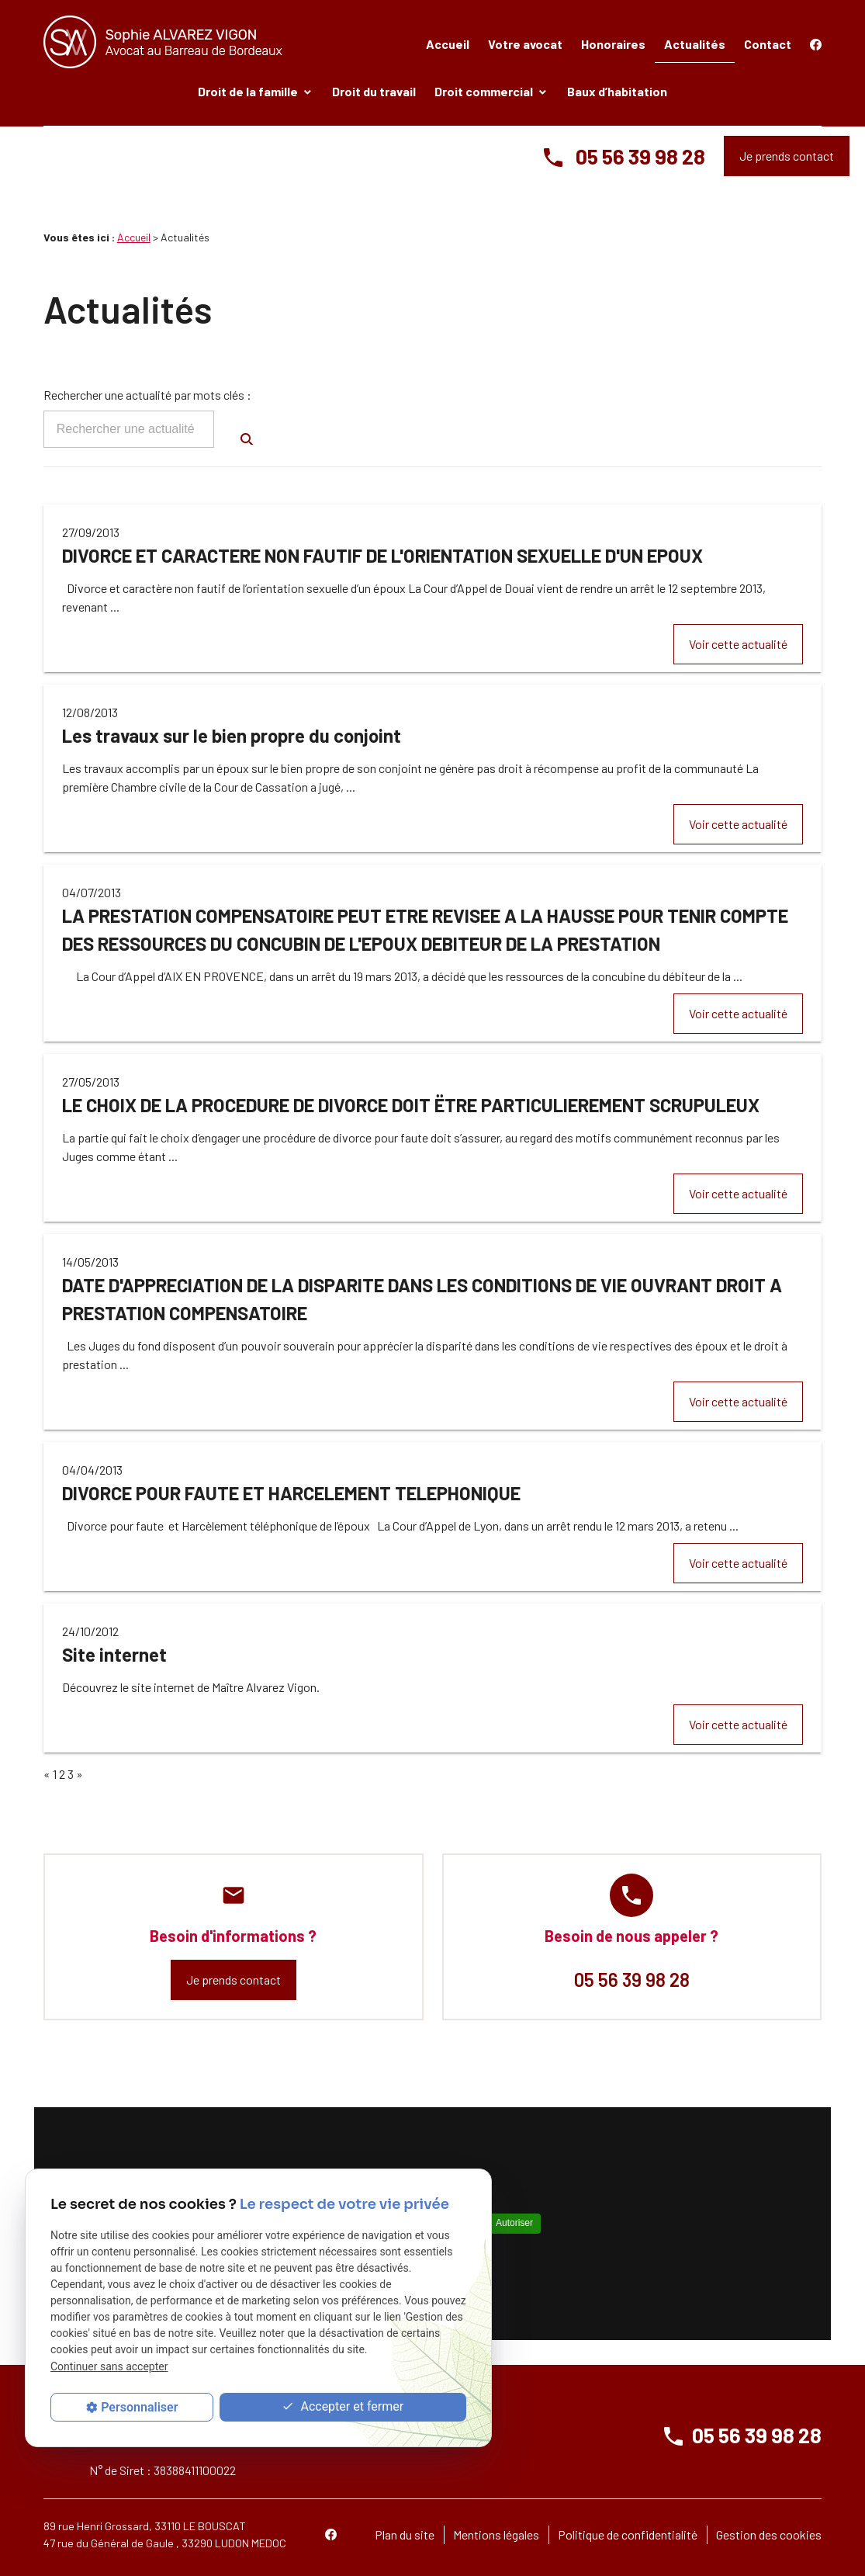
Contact (767, 43)
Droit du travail (374, 91)
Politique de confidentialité (627, 2534)
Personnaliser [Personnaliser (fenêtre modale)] (139, 2407)
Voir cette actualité (738, 643)
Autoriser (514, 2222)
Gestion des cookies (769, 2534)
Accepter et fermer (342, 2407)
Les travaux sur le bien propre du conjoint (231, 735)
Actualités (694, 43)
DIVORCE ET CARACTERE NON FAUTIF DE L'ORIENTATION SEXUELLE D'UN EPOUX (382, 555)
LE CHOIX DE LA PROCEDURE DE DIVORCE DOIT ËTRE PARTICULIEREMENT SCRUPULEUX (410, 1105)
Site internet (114, 1654)
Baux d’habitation (617, 91)
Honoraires (613, 43)
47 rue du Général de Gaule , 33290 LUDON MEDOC (164, 2543)
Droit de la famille (248, 91)
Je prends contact (786, 155)
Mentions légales (496, 2534)
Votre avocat (525, 43)
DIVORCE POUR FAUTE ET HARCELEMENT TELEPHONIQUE (291, 1493)
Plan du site (404, 2534)
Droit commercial (483, 91)
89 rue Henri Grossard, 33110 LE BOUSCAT (144, 2526)
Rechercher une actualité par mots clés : (147, 394)
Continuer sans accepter (109, 2366)
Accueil (447, 43)
